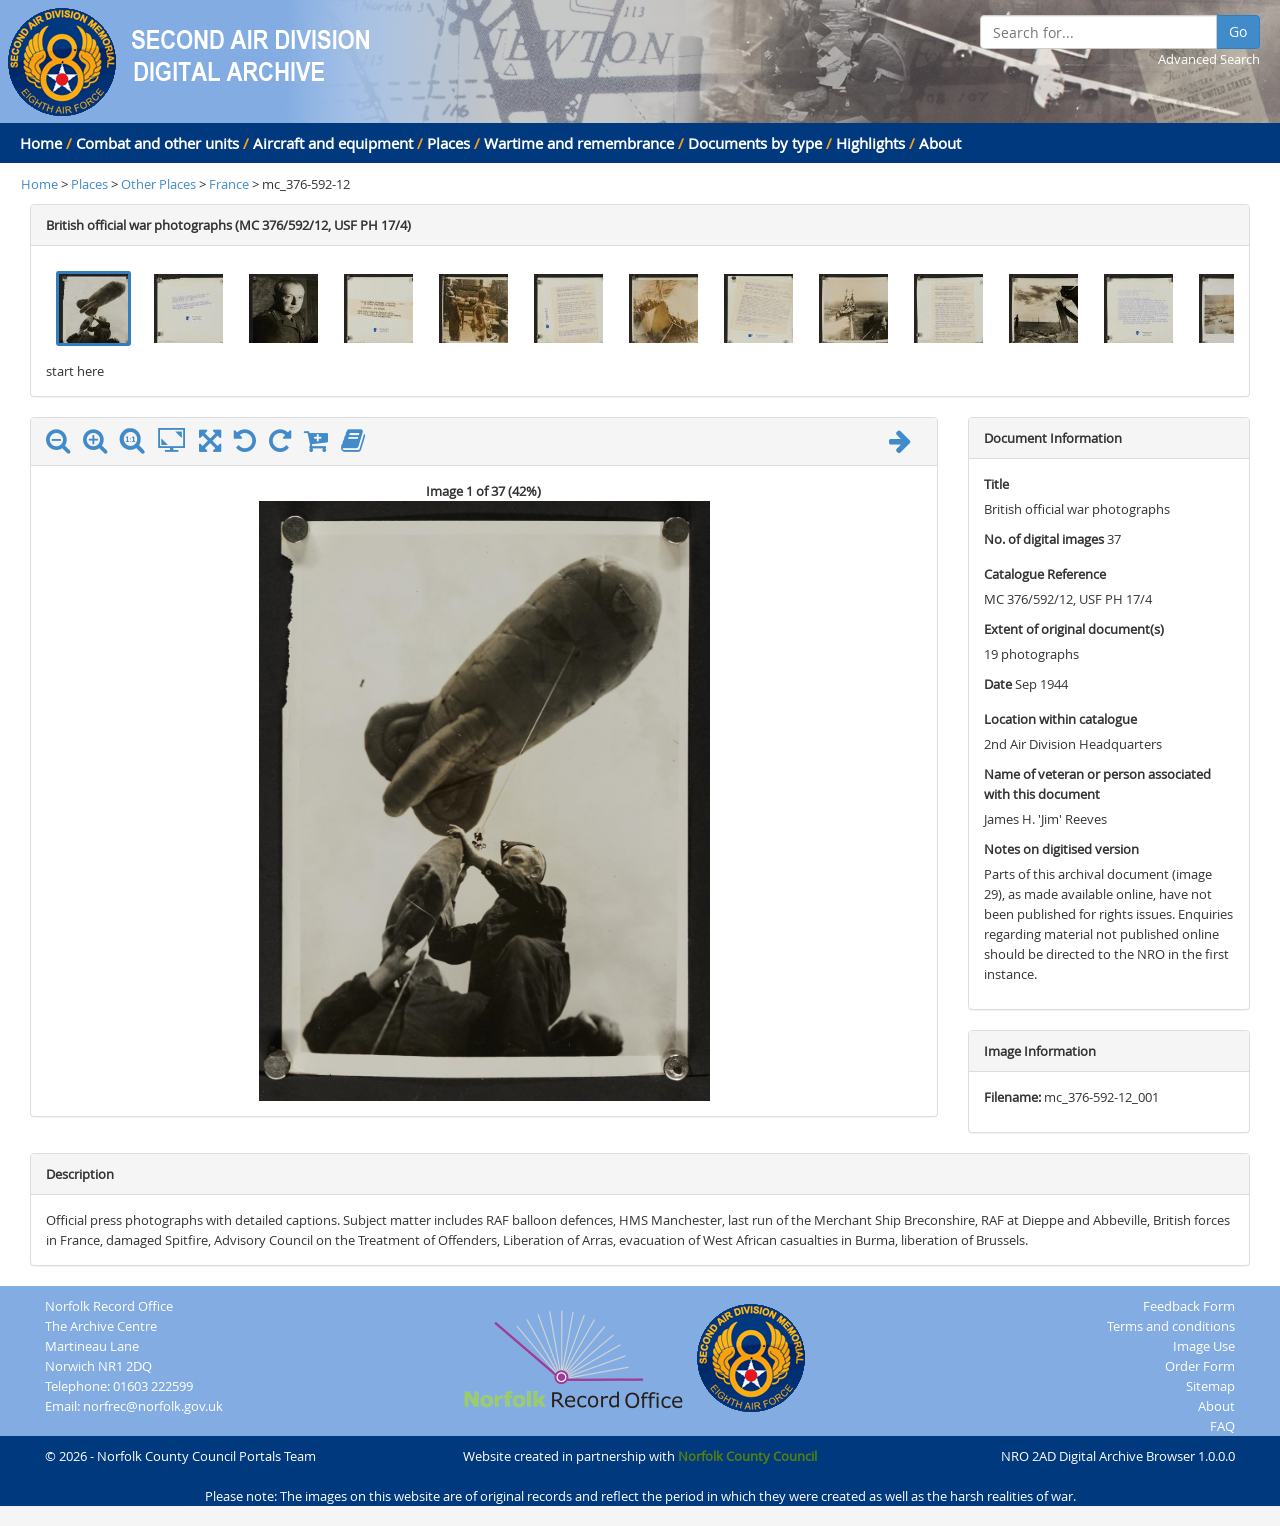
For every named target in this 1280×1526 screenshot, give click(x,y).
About (940, 143)
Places (448, 143)
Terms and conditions (1171, 1326)
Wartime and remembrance (579, 143)
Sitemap (1210, 1386)
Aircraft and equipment (333, 143)
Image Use (1204, 1346)
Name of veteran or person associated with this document (1097, 784)
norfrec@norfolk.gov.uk (153, 1406)
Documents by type (755, 143)
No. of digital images (1044, 539)
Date (998, 684)
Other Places (160, 184)
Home (41, 143)
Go (1238, 31)
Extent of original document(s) (1074, 629)
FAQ (1222, 1426)
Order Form (1200, 1366)
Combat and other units (157, 143)
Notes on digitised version (1061, 849)
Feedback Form (1189, 1306)
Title (996, 484)
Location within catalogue (1060, 719)
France (229, 184)
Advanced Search (1209, 59)
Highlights (870, 143)
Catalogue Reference (1045, 574)
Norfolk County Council (747, 1456)
